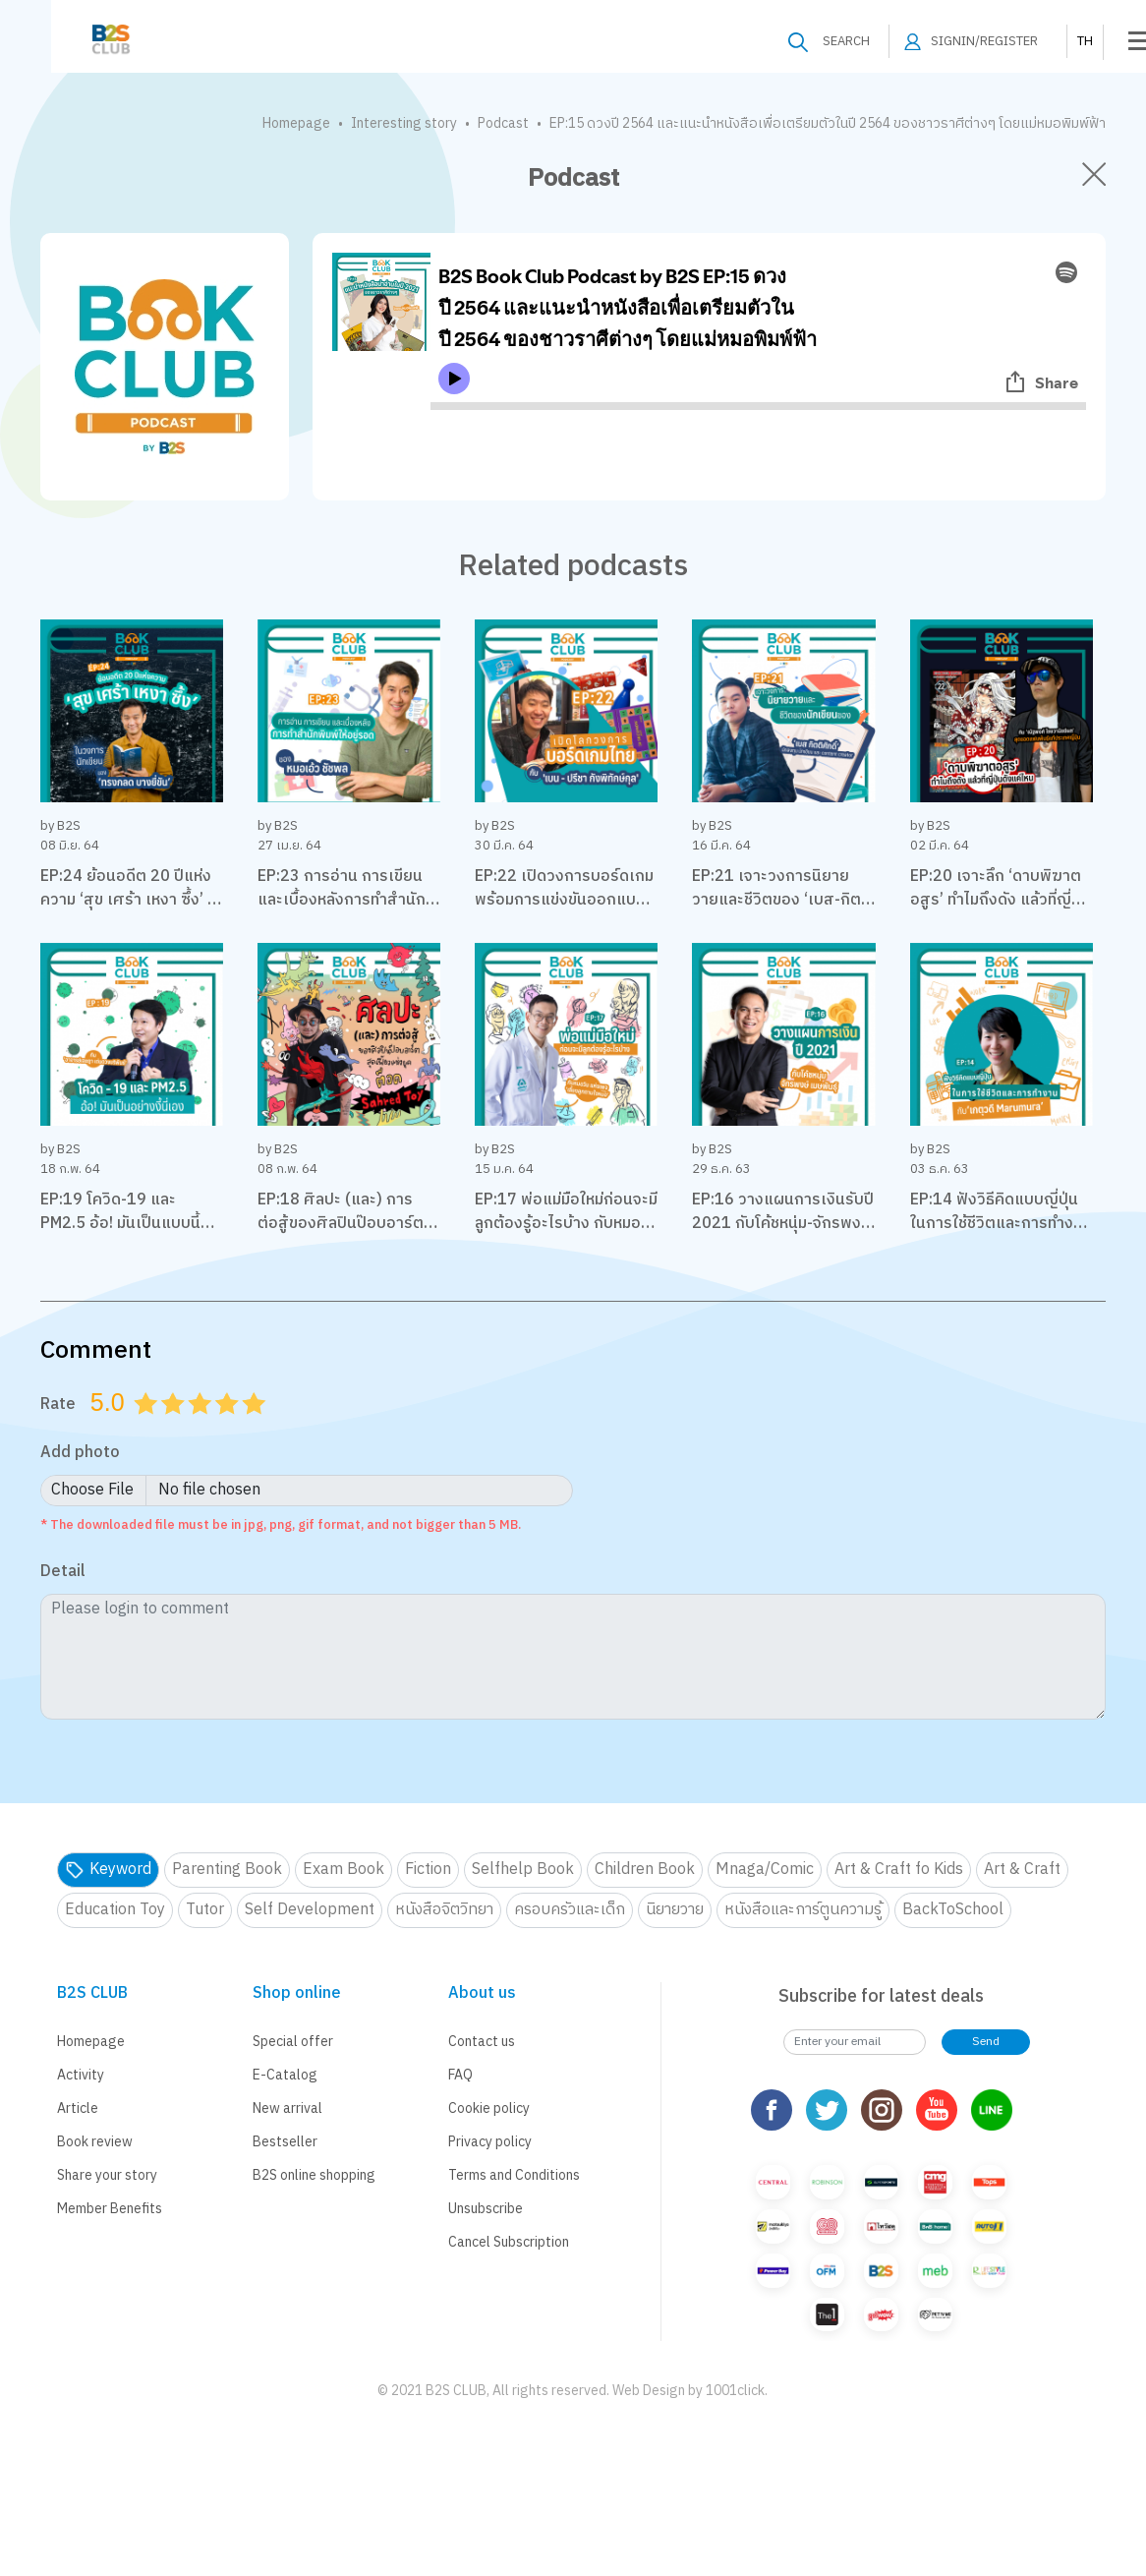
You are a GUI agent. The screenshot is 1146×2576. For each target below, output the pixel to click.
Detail (63, 1572)
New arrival (287, 2108)
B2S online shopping (314, 2175)
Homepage (296, 123)
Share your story (107, 2175)
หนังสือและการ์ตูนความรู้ (803, 1910)
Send (986, 2041)
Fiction (428, 1869)
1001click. (737, 2390)
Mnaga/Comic (765, 1869)
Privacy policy (490, 2142)
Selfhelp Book (523, 1869)
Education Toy (115, 1910)
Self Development (309, 1910)
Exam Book (343, 1869)
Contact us (481, 2041)
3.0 (201, 1427)
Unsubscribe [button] (485, 2208)
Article (77, 2108)
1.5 (166, 1427)
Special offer (293, 2041)
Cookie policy (489, 2108)
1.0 (147, 1427)
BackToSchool (952, 1910)
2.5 (193, 1427)
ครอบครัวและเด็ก (569, 1910)
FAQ (460, 2075)
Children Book (645, 1869)
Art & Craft (1022, 1869)
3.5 (220, 1427)
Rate (58, 1404)
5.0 (255, 1427)
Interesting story (404, 123)
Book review (95, 2142)
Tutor (205, 1910)
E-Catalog (285, 2075)
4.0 (229, 1427)
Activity (80, 2075)
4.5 (247, 1427)
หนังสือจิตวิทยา (444, 1910)
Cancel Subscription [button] (508, 2242)
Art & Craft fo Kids (898, 1869)
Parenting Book (227, 1869)
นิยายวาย (675, 1910)
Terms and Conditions (514, 2175)
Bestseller (285, 2142)
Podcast (503, 123)
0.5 (138, 1427)
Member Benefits (109, 2208)
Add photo (80, 1453)
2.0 (175, 1427)
